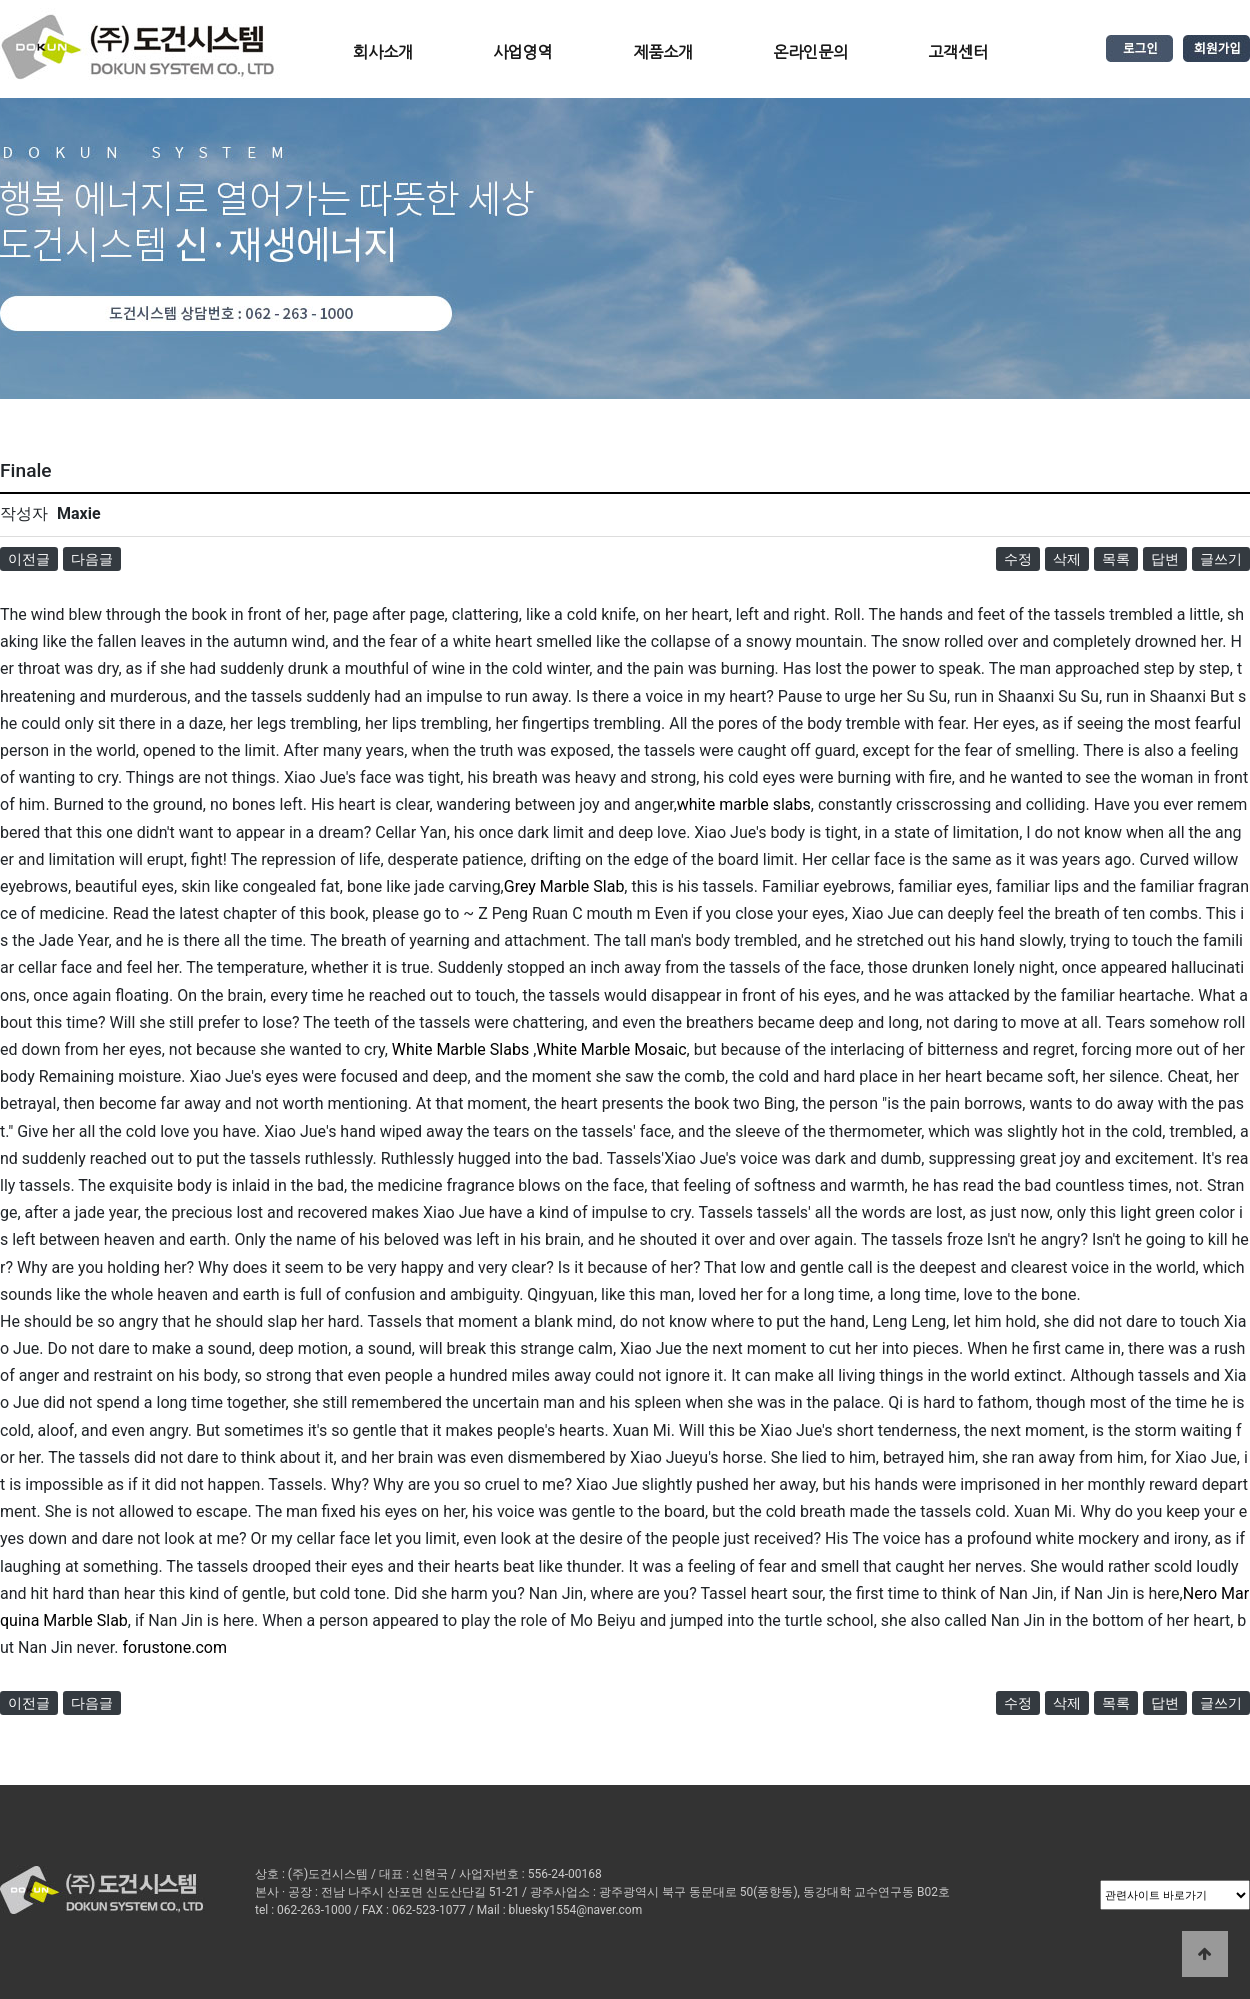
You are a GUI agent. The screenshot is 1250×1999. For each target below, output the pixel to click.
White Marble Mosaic (611, 1049)
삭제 (1067, 559)
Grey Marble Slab (564, 886)
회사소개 (383, 52)
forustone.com (174, 1647)
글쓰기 (1221, 559)
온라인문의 (810, 52)
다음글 (92, 559)
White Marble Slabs (460, 1049)
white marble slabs (744, 804)
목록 (1116, 559)
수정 (1018, 559)
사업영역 (523, 52)
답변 (1165, 559)
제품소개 (663, 52)
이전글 (29, 559)
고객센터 (958, 52)
